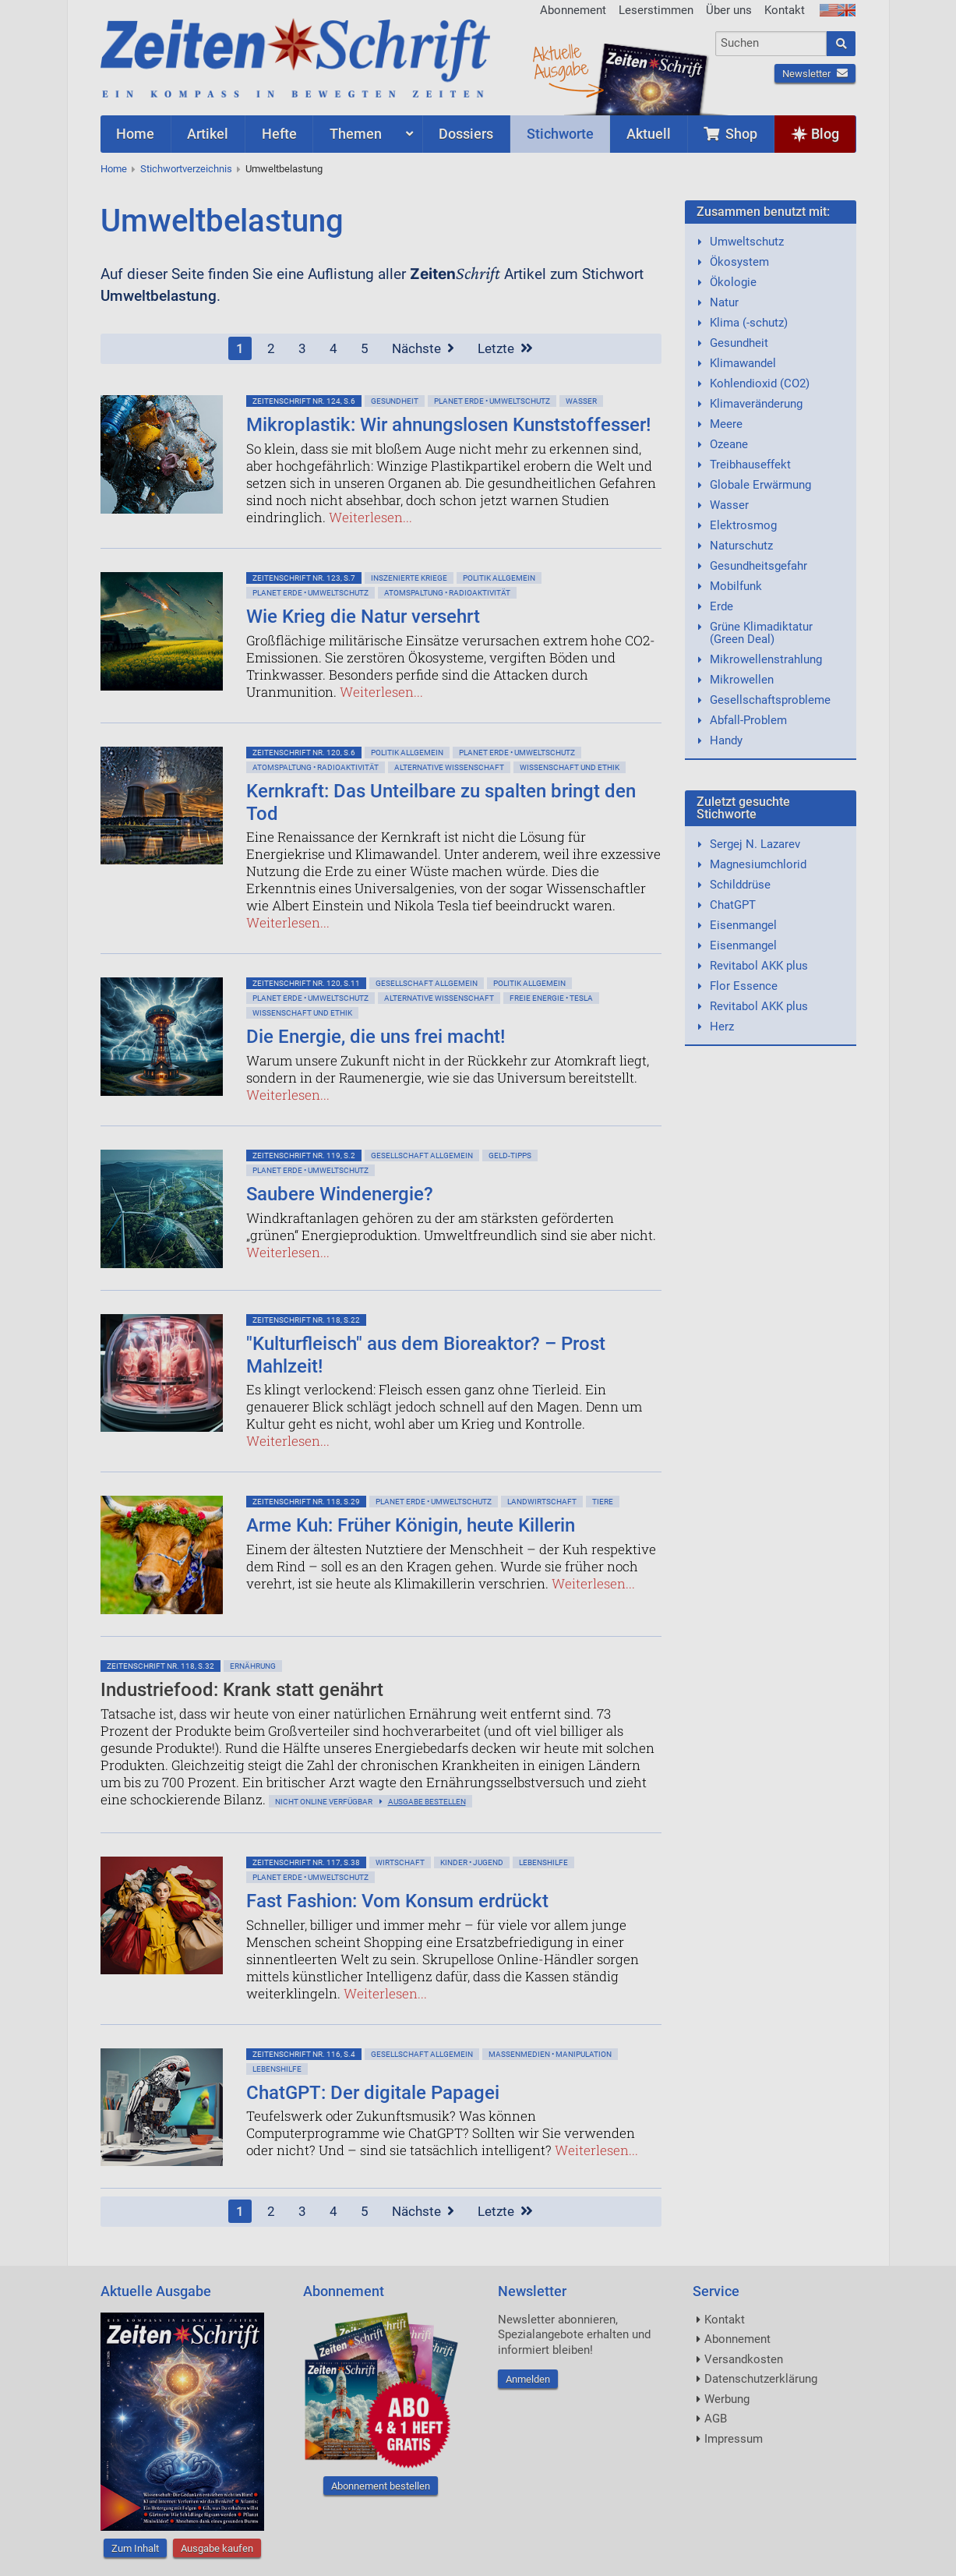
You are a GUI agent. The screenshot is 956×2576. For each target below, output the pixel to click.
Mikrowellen (742, 680)
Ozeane (729, 444)
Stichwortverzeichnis (186, 169)
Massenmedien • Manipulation (550, 2054)
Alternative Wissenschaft (449, 767)
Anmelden (528, 2379)
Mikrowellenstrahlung (766, 659)
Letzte (505, 348)
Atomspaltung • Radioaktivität (447, 592)
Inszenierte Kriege (409, 578)
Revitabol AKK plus (759, 966)
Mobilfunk (736, 586)
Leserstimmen (656, 10)
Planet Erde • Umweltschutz (492, 401)
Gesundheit (394, 401)
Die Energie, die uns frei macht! (375, 1037)
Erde (721, 606)
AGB (715, 2419)
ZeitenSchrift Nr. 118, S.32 (160, 1666)
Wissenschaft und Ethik (569, 767)
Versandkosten (743, 2359)
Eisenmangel (743, 925)
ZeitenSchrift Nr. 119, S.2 (303, 1155)
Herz (722, 1026)
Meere (726, 424)
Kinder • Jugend (471, 1862)
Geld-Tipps (510, 1155)
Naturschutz (741, 546)
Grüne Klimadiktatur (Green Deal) (761, 633)
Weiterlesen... (370, 517)
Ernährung (253, 1666)
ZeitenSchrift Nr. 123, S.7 (303, 578)
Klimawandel (743, 363)
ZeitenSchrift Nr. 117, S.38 (306, 1862)
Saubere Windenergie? (339, 1194)
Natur (724, 302)
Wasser (581, 401)
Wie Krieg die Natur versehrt (363, 616)
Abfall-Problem (748, 720)
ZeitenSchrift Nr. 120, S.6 (303, 752)
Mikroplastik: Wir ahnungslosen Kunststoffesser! (448, 425)
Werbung (727, 2399)
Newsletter (815, 74)
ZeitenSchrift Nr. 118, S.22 (306, 1320)
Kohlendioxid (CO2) (760, 383)
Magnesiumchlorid (758, 864)
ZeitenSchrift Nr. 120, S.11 (306, 983)
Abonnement (573, 10)
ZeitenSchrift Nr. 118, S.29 (306, 1501)
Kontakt (784, 10)
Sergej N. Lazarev (755, 844)
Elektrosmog (743, 525)
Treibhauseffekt (750, 465)
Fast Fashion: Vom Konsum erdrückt (397, 1901)
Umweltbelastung (284, 169)
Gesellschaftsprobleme (770, 700)
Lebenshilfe (543, 1862)
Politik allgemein (499, 578)
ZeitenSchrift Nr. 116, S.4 (303, 2054)
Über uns (729, 10)
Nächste (423, 348)
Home (114, 169)
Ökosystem (739, 262)
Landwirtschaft (542, 1501)
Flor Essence (744, 986)
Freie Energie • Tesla (551, 998)
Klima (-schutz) (749, 323)
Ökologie (733, 282)
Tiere (602, 1501)
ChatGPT (733, 905)
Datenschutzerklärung (760, 2379)
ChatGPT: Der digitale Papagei (372, 2093)
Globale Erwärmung (760, 485)
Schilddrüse (740, 885)
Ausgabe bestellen (427, 1801)
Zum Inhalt (135, 2548)
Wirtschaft (400, 1862)
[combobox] (771, 43)
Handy (726, 740)
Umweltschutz (747, 242)
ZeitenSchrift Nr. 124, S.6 (303, 401)
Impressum (733, 2439)
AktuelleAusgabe (560, 60)
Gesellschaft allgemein (427, 983)
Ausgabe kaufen (217, 2548)
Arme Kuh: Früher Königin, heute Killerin (410, 1525)
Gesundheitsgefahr (758, 566)
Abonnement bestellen (380, 2486)
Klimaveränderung (756, 404)
